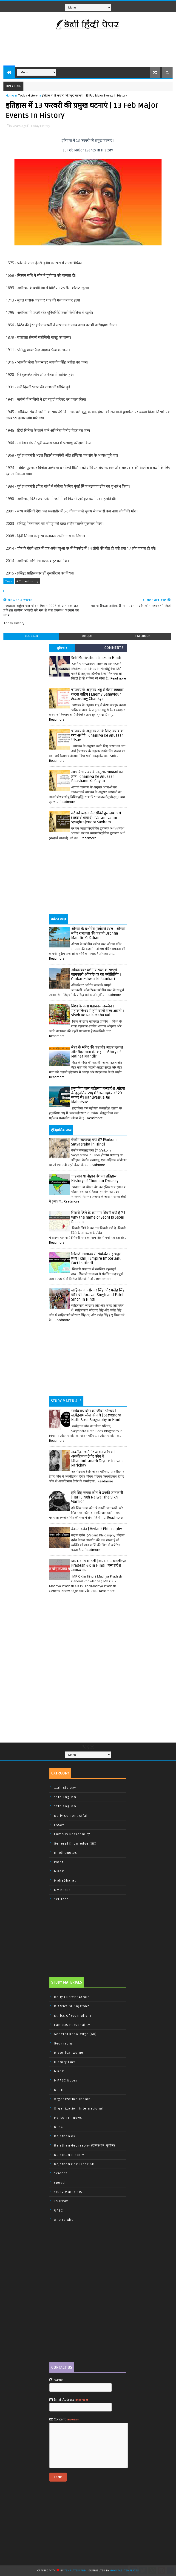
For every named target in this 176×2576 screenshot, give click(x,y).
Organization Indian (72, 2099)
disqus (87, 636)
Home (10, 95)
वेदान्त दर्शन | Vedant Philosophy (96, 1529)
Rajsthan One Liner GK (74, 2164)
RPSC (58, 2127)
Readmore (118, 678)
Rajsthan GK (65, 2136)
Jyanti (59, 1862)
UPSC (58, 2210)
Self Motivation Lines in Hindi (96, 658)
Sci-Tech (61, 1899)
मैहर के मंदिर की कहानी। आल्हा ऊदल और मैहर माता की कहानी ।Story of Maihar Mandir (97, 1052)
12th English (65, 1806)
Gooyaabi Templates (124, 2570)
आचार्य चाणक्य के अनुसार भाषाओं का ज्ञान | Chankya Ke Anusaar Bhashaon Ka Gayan (97, 776)
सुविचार (62, 648)
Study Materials (68, 2192)
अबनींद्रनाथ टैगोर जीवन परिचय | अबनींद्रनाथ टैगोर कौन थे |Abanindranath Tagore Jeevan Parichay (97, 1459)
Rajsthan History (69, 2155)
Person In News (68, 2118)
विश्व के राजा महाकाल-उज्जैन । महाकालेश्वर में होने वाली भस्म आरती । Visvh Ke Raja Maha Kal (97, 1011)
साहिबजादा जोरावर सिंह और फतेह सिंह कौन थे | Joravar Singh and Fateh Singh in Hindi (98, 1295)
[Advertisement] (88, 48)
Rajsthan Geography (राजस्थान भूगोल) (84, 2145)
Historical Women (70, 2053)
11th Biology (65, 1788)
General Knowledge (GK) (75, 1843)
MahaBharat (65, 1880)
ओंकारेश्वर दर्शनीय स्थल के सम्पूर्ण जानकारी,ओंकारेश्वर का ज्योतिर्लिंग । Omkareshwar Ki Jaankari (96, 974)
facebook (142, 636)
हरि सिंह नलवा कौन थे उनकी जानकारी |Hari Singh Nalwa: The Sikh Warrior (97, 1497)
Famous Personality (72, 1834)
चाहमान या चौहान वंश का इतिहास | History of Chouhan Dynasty (95, 1178)
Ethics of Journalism (72, 2016)
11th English (65, 1797)
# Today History (27, 581)
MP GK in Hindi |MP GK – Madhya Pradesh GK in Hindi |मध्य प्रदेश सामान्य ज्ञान (98, 1565)
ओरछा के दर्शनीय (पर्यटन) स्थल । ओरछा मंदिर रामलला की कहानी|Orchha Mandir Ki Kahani (98, 933)
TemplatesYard (75, 2570)
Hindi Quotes (65, 1853)
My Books (62, 1890)
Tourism (61, 2201)
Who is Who (64, 2220)
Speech (60, 2183)
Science (61, 2173)
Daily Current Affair (71, 1816)
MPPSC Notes (65, 2080)
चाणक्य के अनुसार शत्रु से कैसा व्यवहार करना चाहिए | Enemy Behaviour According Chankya (97, 694)
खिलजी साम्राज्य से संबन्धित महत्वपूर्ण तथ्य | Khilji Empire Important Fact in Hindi (96, 1258)
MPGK (59, 1871)
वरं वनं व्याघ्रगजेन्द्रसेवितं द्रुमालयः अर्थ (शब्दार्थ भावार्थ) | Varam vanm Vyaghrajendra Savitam (96, 818)
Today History (28, 95)
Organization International (78, 2108)
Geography (63, 2043)
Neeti (59, 2090)
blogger (31, 636)
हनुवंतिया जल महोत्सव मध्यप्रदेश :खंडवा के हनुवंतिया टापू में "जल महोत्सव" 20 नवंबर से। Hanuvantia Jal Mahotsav (98, 1095)
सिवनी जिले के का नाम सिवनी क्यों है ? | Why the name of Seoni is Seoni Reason (98, 1217)
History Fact (65, 2062)
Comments (114, 648)
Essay (59, 1825)
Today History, (41, 126)
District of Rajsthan (72, 2006)
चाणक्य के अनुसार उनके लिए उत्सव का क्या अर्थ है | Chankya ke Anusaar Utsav (97, 735)
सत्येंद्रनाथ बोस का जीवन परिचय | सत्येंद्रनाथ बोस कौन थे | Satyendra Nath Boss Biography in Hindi (96, 1415)
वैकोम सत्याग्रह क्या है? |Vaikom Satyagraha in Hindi (94, 1142)
